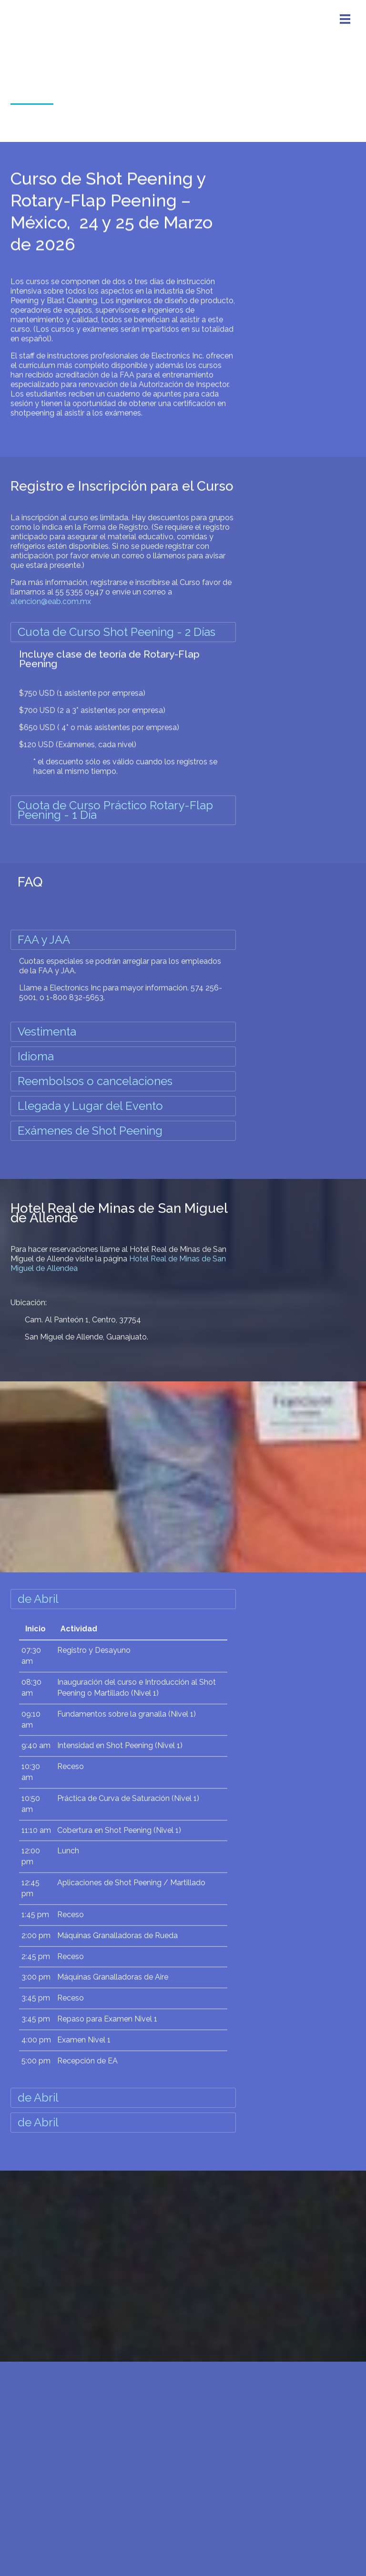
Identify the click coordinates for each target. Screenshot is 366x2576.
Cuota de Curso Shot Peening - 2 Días (116, 632)
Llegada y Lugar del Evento (90, 1106)
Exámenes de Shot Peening (90, 1130)
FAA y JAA (44, 939)
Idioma (36, 1056)
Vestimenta (47, 1031)
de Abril (38, 1599)
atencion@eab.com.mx (50, 592)
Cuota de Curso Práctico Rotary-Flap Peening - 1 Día (115, 810)
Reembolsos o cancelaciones (95, 1081)
